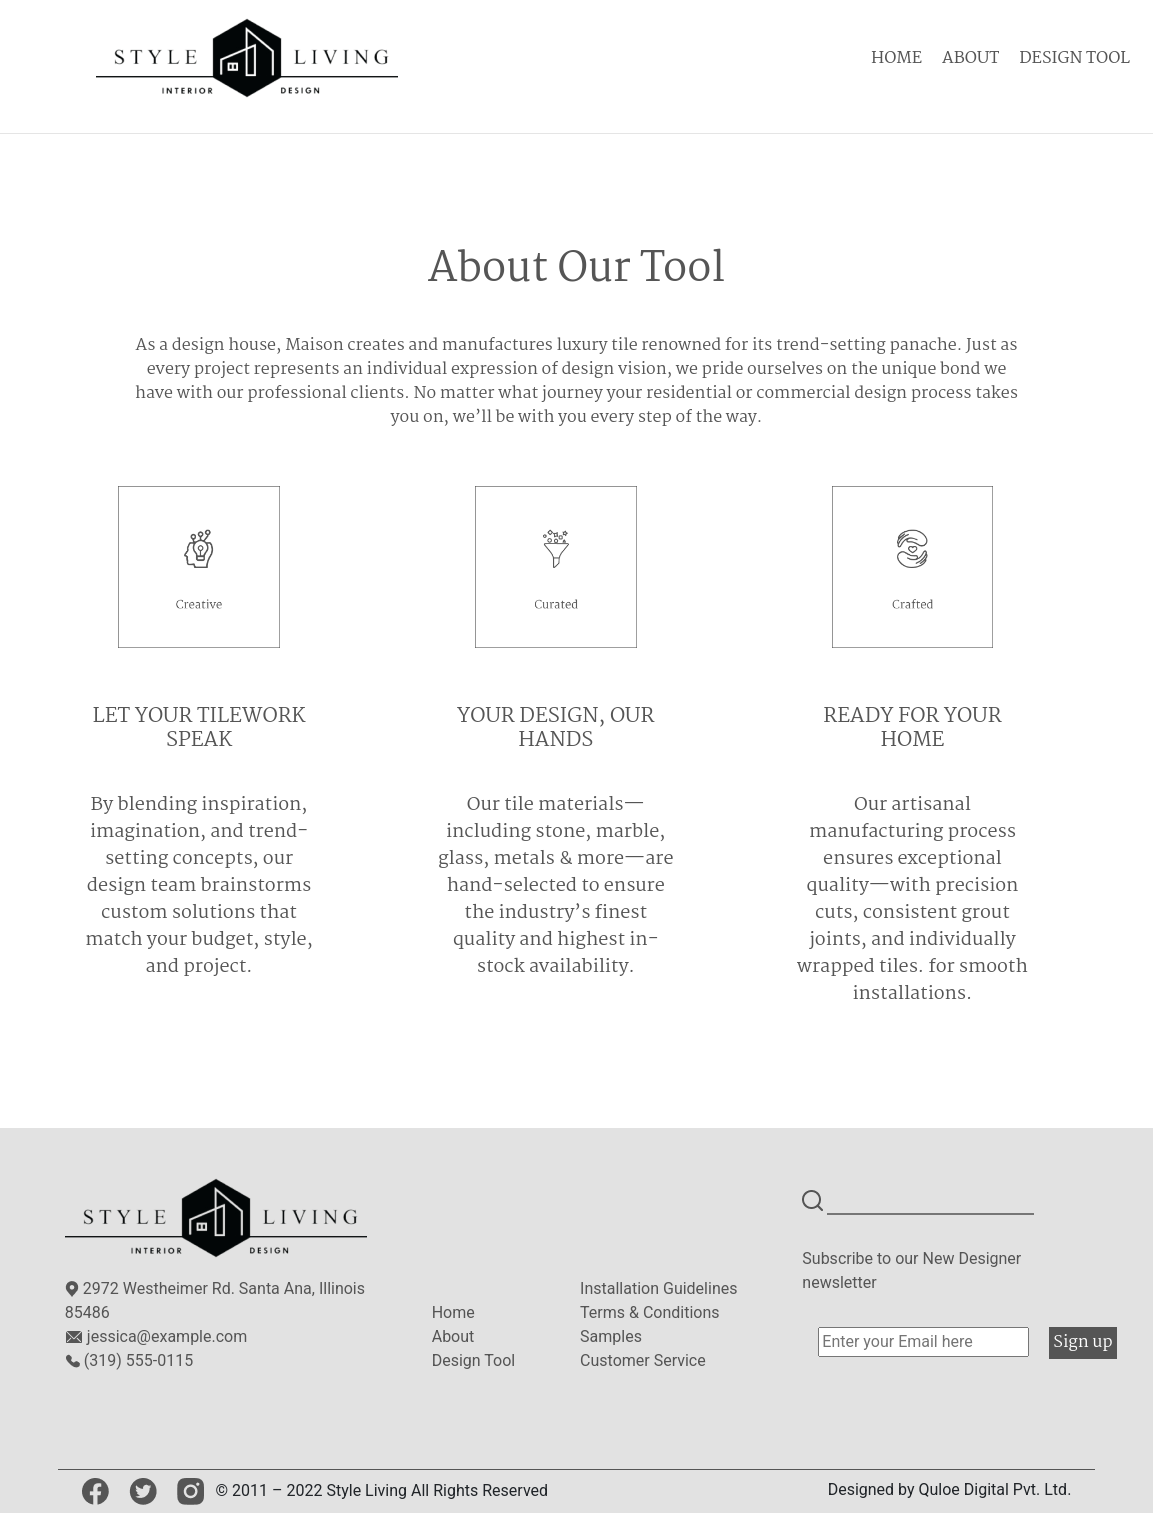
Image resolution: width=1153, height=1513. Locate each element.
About (453, 1336)
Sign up (1082, 1342)
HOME (896, 58)
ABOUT (970, 58)
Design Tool (474, 1360)
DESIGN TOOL (1074, 58)
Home (453, 1312)
